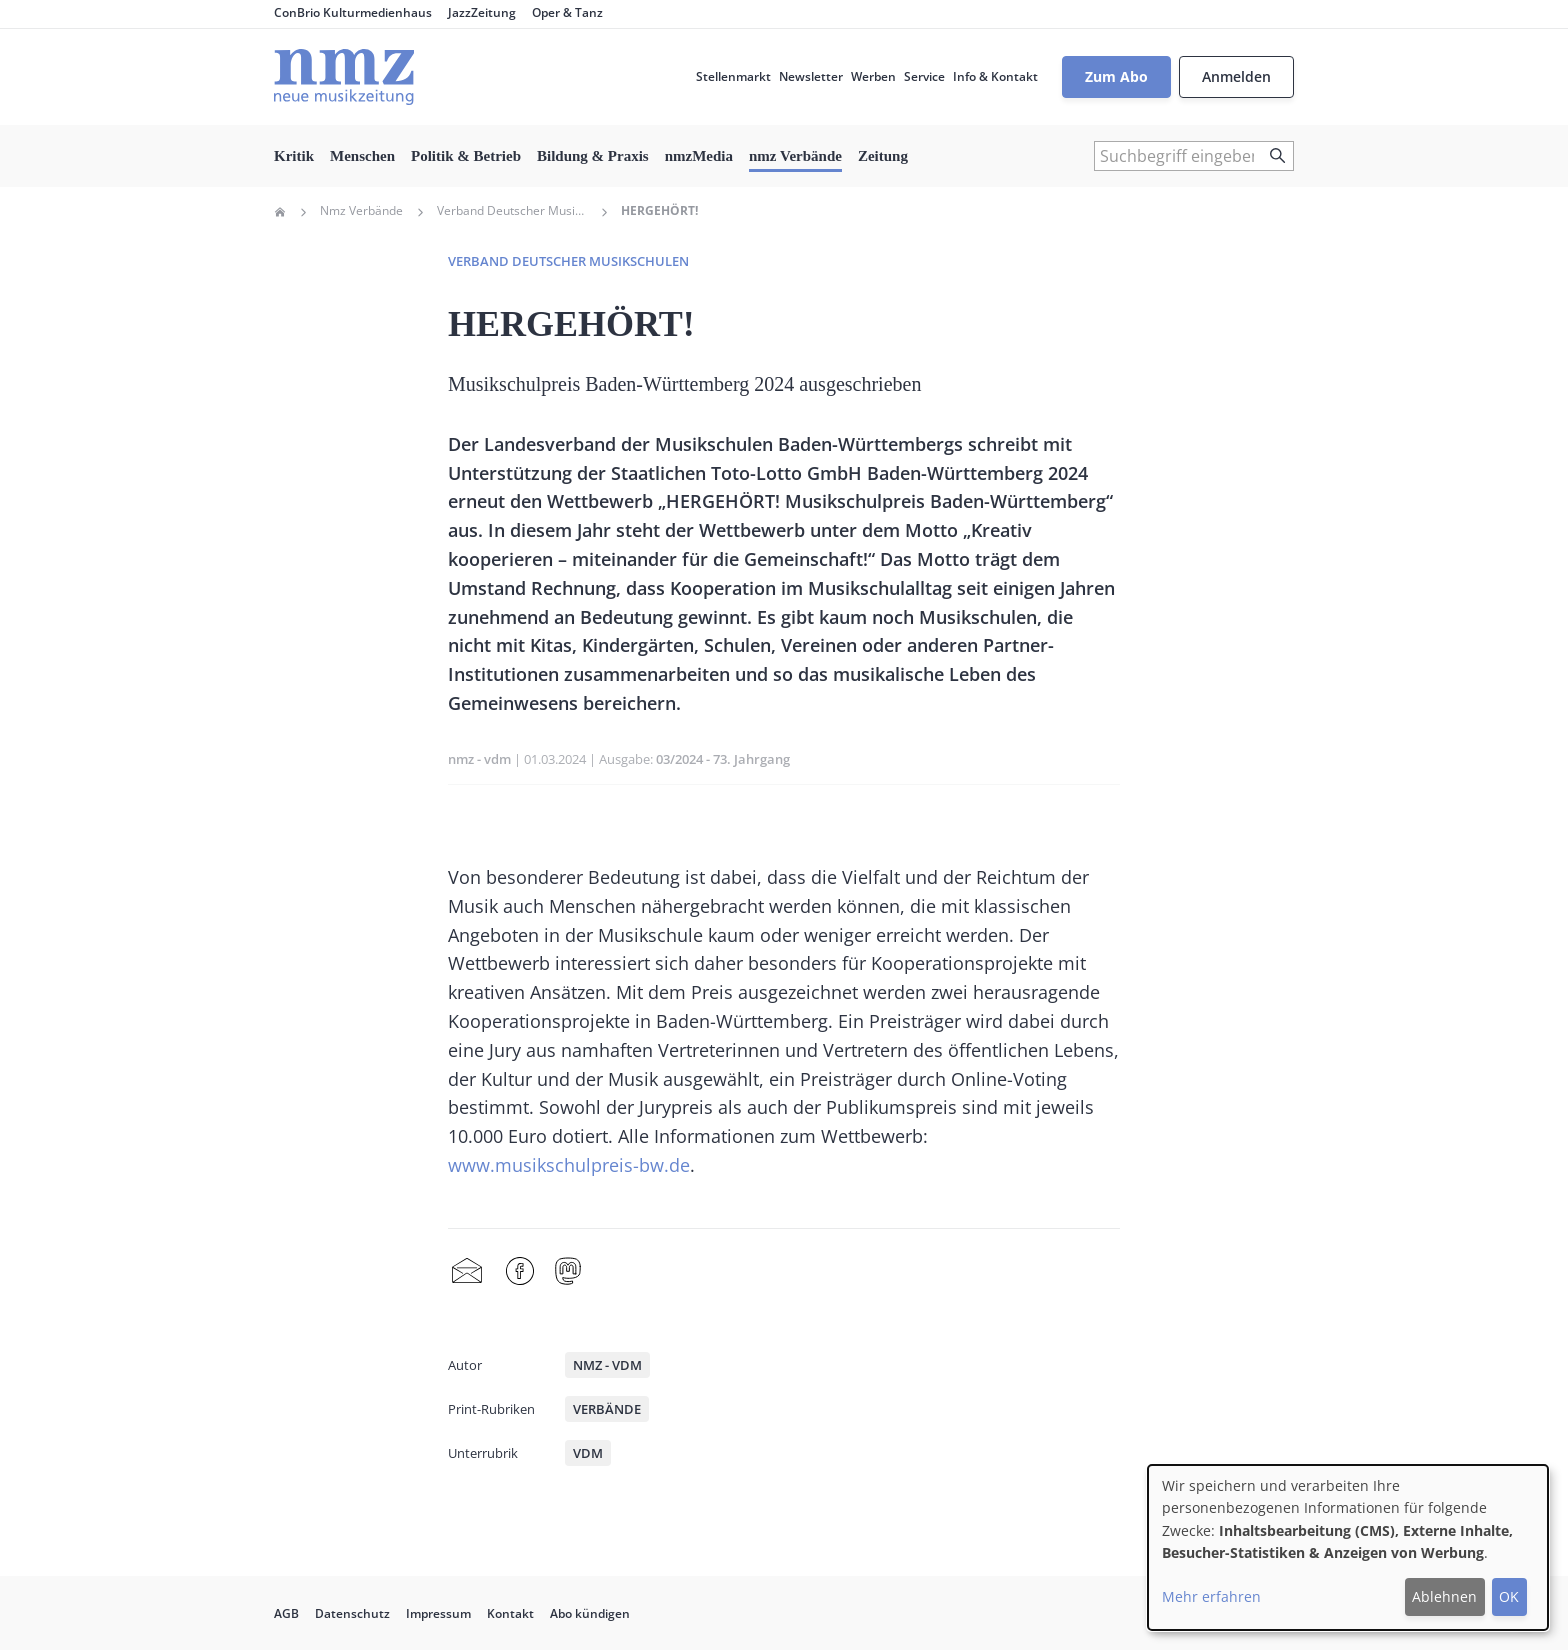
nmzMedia (699, 156)
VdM (588, 1453)
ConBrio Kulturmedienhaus (353, 12)
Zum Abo (1116, 76)
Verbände (607, 1409)
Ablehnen (1444, 1596)
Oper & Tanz (567, 12)
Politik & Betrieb (466, 156)
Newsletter (811, 76)
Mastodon (568, 1272)
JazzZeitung (482, 12)
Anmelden (1236, 76)
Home (280, 212)
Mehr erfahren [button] (1211, 1596)
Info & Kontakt (995, 76)
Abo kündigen (590, 1613)
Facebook (520, 1272)
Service (924, 76)
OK (1509, 1596)
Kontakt (510, 1613)
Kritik (294, 156)
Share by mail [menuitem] (467, 1272)
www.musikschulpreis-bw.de (569, 1165)
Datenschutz (352, 1613)
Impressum (438, 1613)
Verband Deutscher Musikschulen (512, 211)
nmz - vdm (479, 759)
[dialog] (1348, 1547)
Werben (873, 76)
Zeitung (883, 156)
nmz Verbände (795, 156)
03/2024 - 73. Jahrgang (723, 759)
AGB (286, 1613)
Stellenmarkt (733, 76)
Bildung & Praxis (593, 156)
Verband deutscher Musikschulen (568, 261)
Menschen (362, 156)
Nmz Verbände (361, 211)
